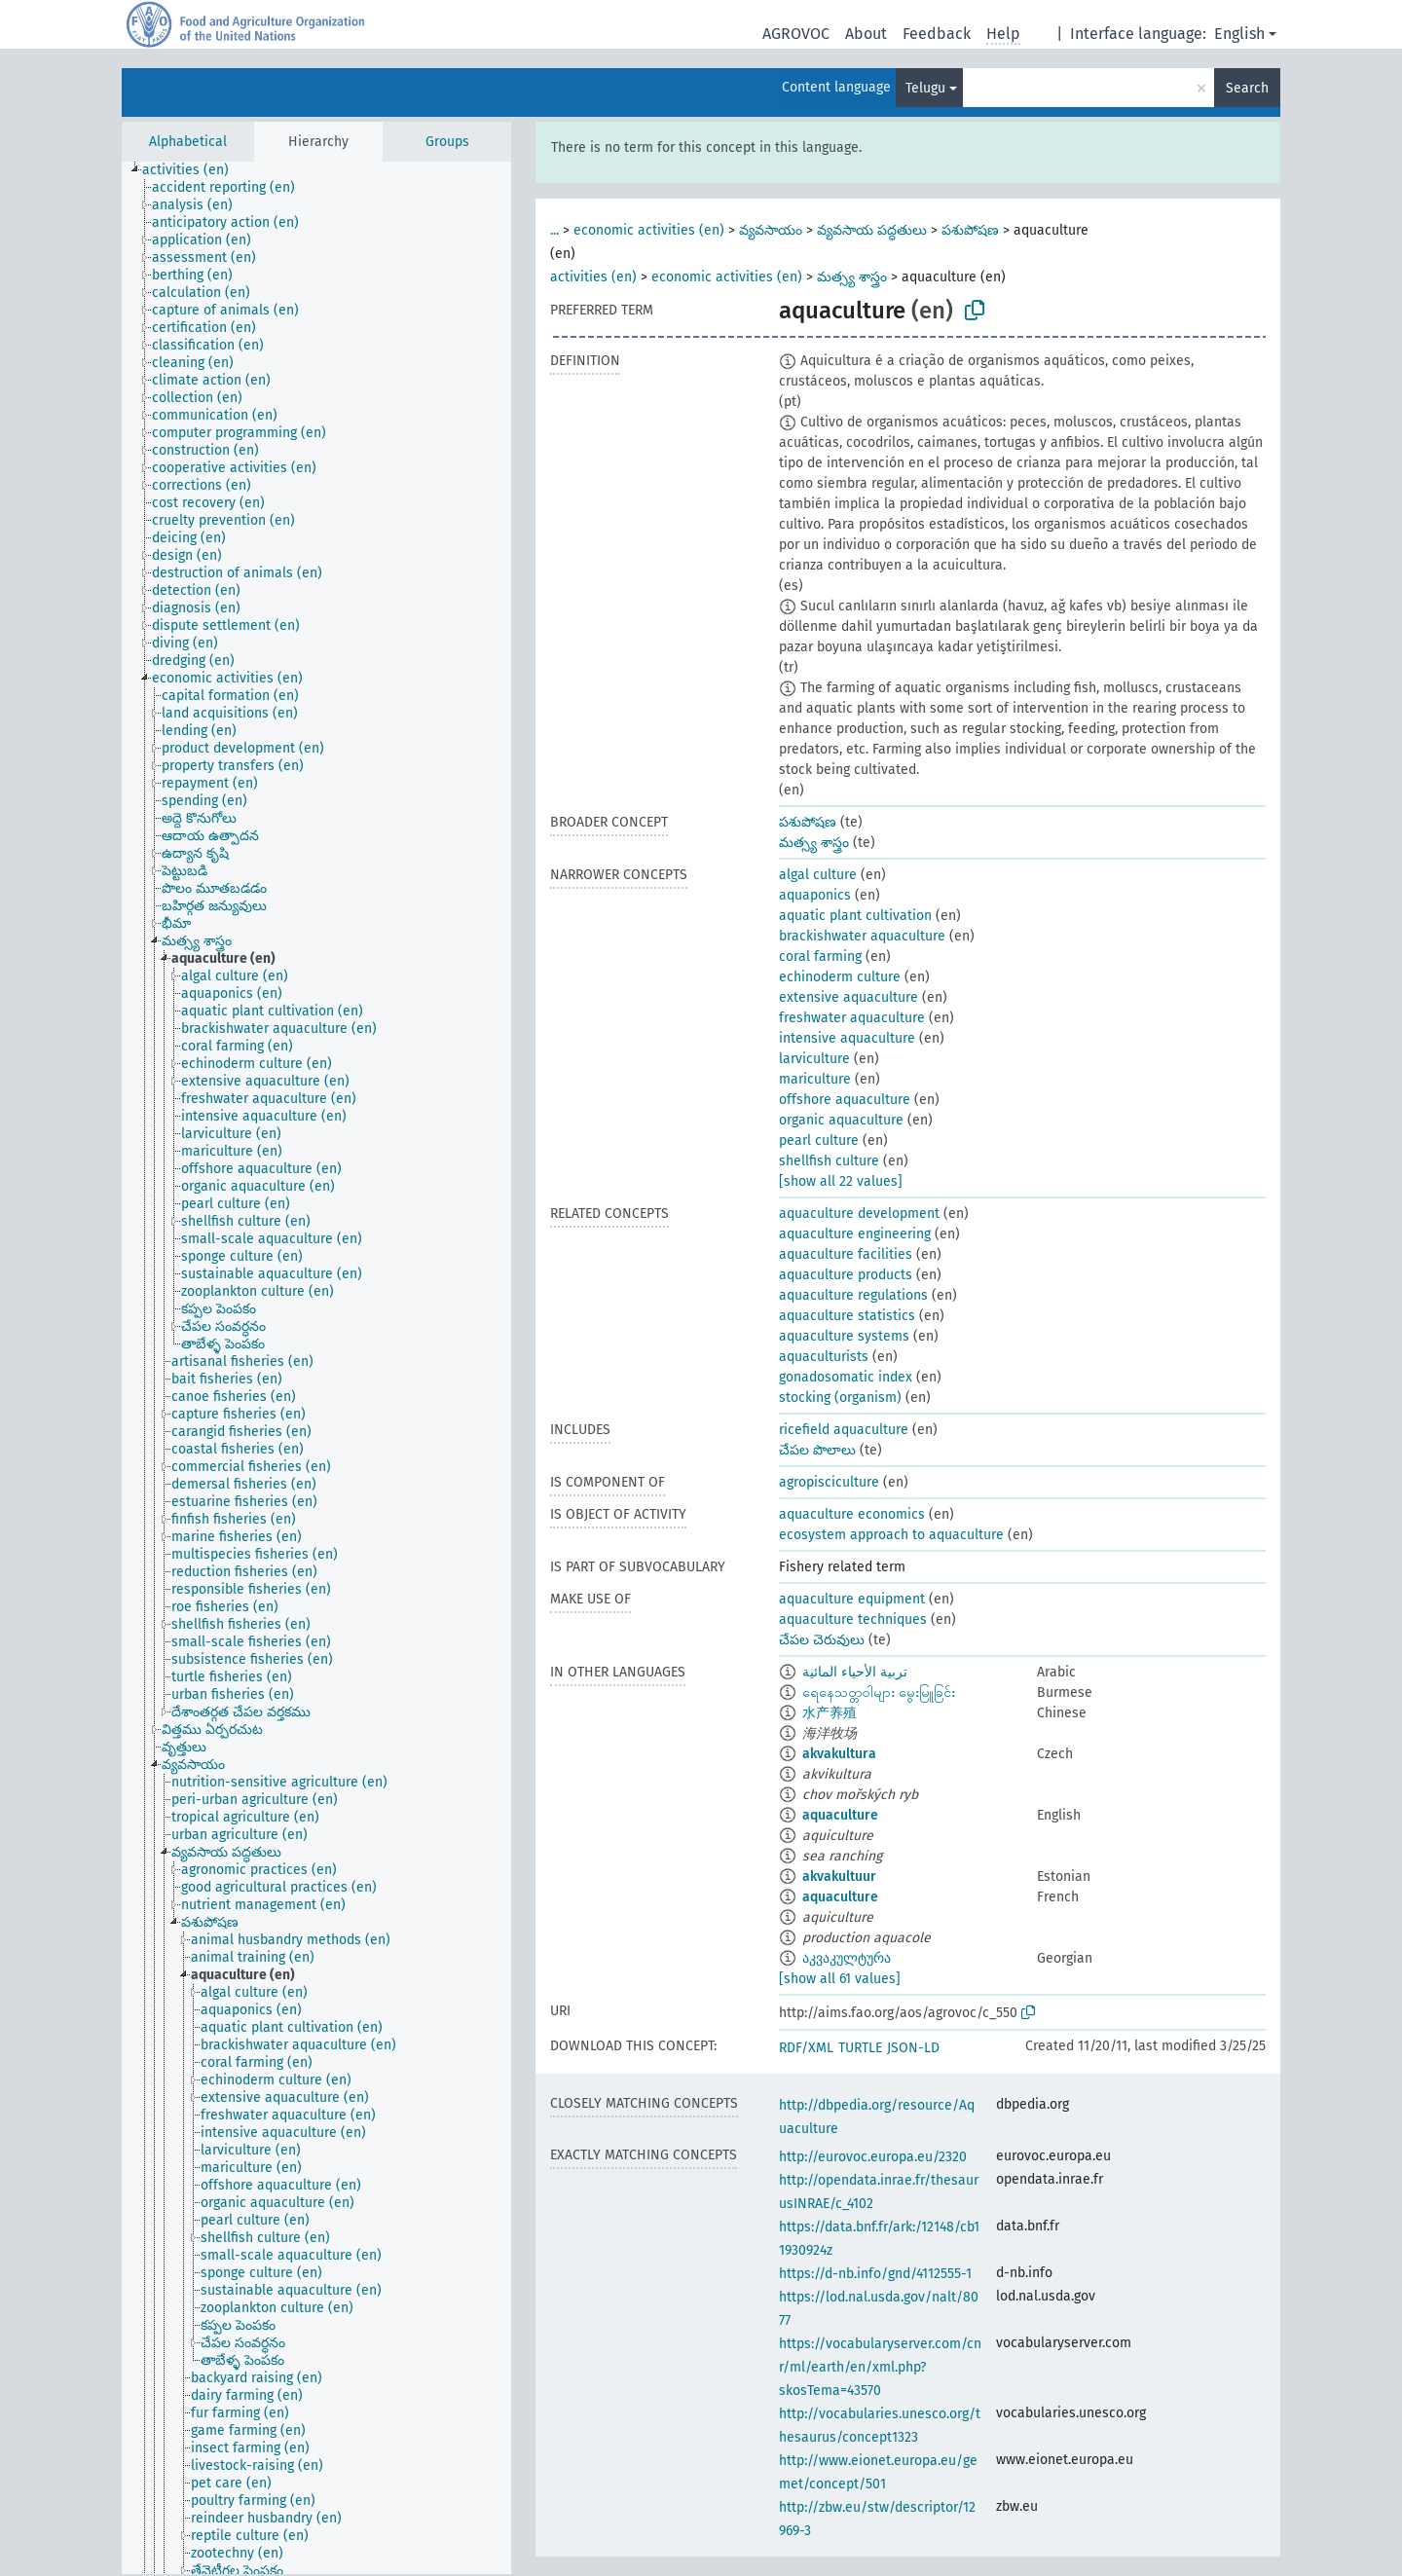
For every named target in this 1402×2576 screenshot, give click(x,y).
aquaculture (840, 1815)
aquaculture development (859, 1213)
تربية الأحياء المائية (854, 1672)
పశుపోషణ (970, 230)
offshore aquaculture (844, 1099)
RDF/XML (806, 2048)
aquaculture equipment (852, 1599)
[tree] (316, 1368)
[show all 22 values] (841, 1181)
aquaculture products (845, 1275)
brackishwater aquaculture (862, 936)
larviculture (814, 1058)
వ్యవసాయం (770, 230)
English (1239, 33)
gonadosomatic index (845, 1377)
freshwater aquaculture (852, 1018)
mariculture (815, 1079)
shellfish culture (829, 1161)
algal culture (818, 874)
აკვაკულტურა (846, 1958)
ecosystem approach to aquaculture (891, 1535)
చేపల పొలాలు (817, 1450)
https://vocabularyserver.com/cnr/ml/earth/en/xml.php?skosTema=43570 (880, 2367)
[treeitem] (193, 170)
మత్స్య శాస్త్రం (852, 277)
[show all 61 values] (840, 1978)
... (554, 230)
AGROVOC (796, 33)
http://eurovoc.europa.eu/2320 (873, 2157)
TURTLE (860, 2048)
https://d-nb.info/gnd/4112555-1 (875, 2273)
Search (1247, 88)
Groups (447, 141)
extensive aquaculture (848, 997)
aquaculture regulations (853, 1295)
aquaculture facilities (845, 1254)
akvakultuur (839, 1876)
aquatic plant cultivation (855, 915)
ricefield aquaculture (843, 1429)
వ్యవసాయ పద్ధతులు (872, 230)
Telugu (925, 88)
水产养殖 (829, 1713)
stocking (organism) (840, 1397)
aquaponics (815, 895)
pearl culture (819, 1140)
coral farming (820, 956)
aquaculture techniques (853, 1619)
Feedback (937, 33)
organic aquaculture (841, 1120)
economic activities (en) (648, 230)
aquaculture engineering (855, 1234)
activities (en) (593, 277)
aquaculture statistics (847, 1315)
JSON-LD (913, 2048)
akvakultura (839, 1754)
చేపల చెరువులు (822, 1640)
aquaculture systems (844, 1336)
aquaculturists (823, 1356)
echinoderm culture (840, 977)
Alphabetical (188, 141)
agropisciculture (829, 1482)
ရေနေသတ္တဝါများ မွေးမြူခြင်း (878, 1692)
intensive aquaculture (847, 1038)
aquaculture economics (852, 1514)
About (866, 33)
